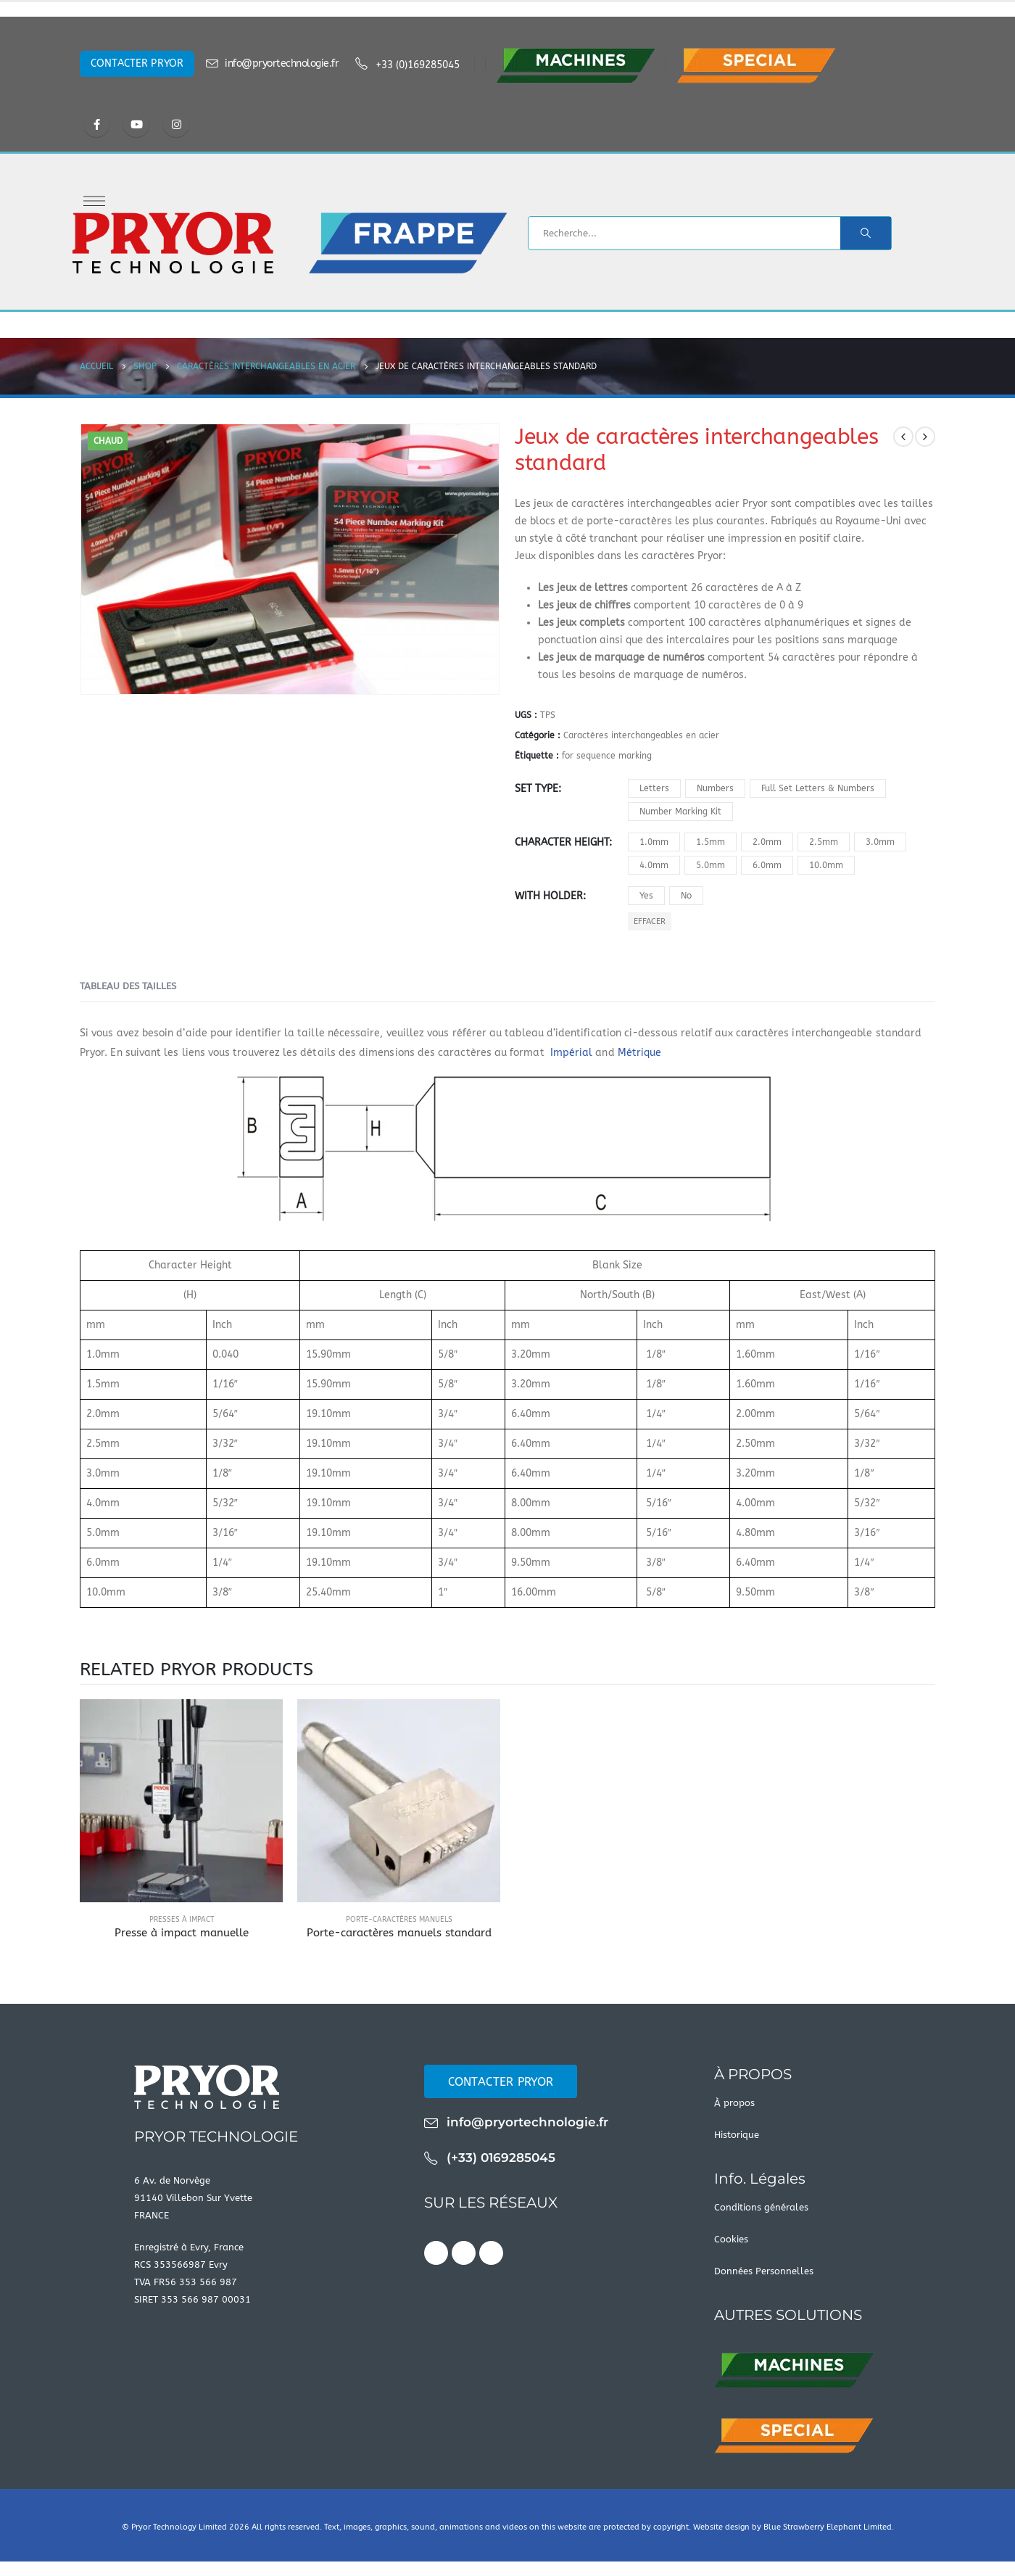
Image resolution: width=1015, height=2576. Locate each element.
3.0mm (880, 842)
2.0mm (767, 842)
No (686, 896)
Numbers (715, 788)
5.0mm (710, 865)
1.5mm (710, 842)
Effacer (650, 921)
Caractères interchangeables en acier (641, 735)
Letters (654, 788)
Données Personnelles (763, 2271)
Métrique (640, 1052)
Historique (736, 2134)
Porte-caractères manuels (399, 1919)
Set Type (536, 789)
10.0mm (826, 865)
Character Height (562, 842)
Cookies (731, 2239)
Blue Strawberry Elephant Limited (827, 2527)
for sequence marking (607, 756)
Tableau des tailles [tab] (128, 986)
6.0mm (767, 865)
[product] (181, 1800)
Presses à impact (181, 1919)
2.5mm (823, 842)
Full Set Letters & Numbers (817, 788)
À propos (734, 2102)
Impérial (570, 1052)
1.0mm (653, 842)
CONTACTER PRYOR (137, 63)
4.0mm (653, 865)
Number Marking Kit (680, 811)
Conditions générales (761, 2207)
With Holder (549, 896)
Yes (646, 896)
